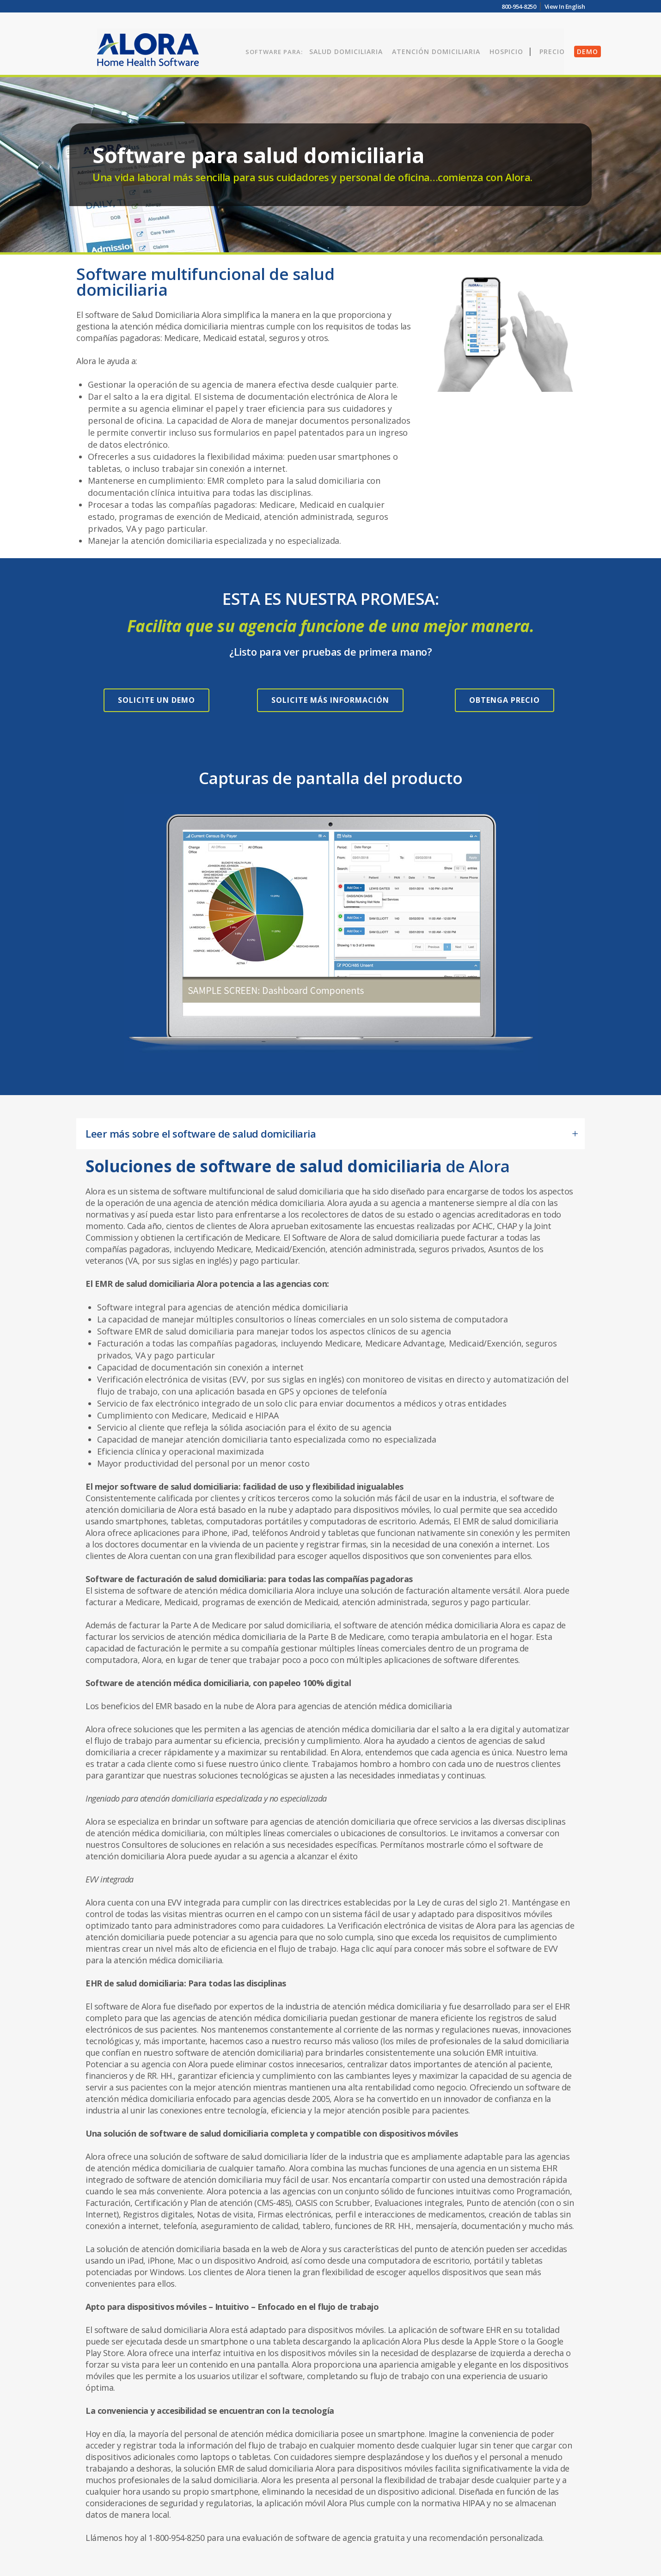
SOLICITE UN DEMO (156, 700)
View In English (565, 6)
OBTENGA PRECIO (504, 700)
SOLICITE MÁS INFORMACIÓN (330, 700)
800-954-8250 (519, 6)
